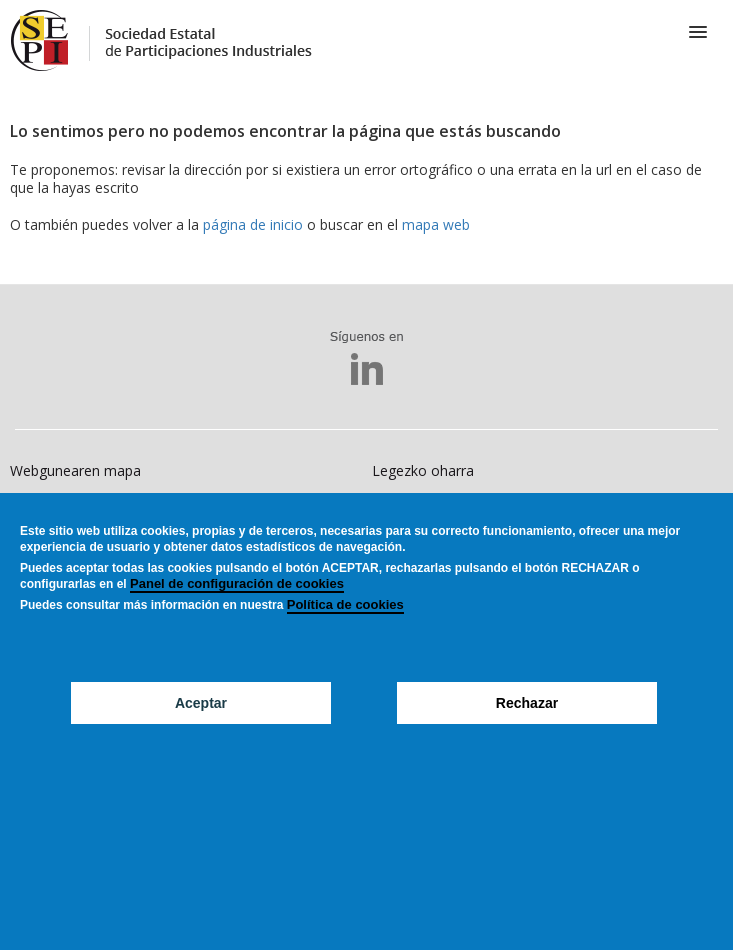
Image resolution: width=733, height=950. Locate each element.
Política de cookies (345, 635)
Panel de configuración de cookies (237, 614)
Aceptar (201, 734)
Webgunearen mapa (75, 470)
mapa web (436, 224)
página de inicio (253, 224)
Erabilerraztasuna (428, 507)
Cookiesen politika (69, 507)
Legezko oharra (423, 470)
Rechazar (527, 734)
